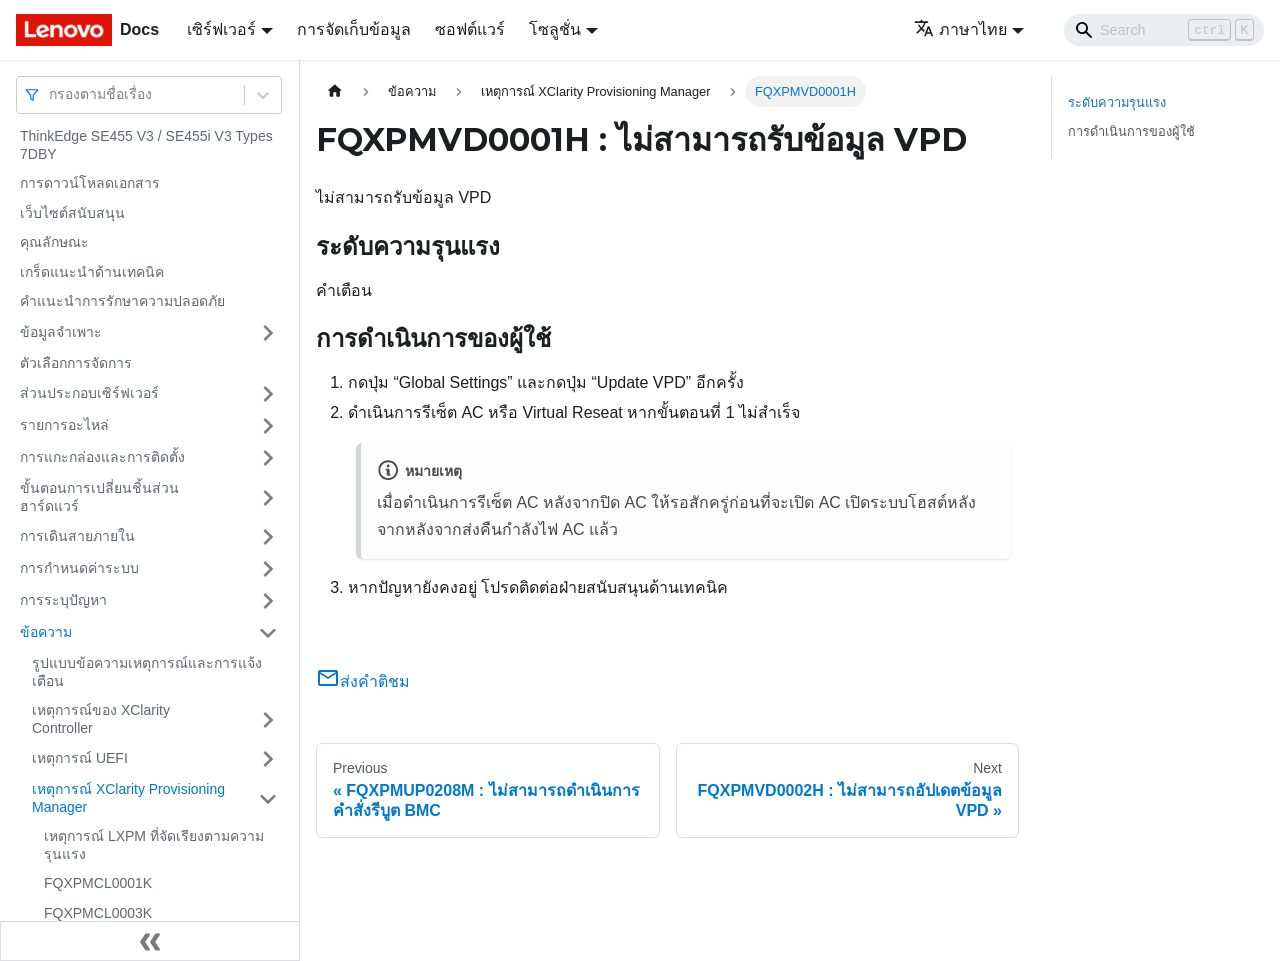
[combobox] (51, 94)
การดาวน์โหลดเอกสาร (90, 183)
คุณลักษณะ (54, 242)
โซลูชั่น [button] (555, 29)
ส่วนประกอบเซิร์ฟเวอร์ (89, 393)
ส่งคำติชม (363, 681)
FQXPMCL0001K (98, 883)
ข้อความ (46, 632)
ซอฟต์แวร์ (470, 29)
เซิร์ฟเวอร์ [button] (221, 29)
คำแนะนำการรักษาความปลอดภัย (122, 301)
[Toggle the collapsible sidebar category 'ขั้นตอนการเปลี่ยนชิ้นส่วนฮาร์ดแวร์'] (268, 497)
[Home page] (335, 91)
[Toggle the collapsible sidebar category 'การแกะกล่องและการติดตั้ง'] (268, 458)
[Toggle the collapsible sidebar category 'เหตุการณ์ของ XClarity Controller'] (268, 719)
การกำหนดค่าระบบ (79, 568)
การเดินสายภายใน (77, 536)
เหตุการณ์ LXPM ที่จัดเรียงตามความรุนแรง (154, 845)
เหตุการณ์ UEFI (80, 758)
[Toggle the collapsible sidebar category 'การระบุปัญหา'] (268, 601)
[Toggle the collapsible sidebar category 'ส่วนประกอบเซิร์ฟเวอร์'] (268, 394)
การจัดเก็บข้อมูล (354, 29)
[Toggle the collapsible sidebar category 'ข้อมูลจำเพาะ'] (268, 333)
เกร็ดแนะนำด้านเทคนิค (92, 272)
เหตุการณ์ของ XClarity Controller (101, 719)
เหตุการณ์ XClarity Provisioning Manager (128, 798)
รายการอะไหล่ (64, 425)
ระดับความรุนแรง (1117, 102)
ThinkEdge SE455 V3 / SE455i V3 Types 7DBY (146, 145)
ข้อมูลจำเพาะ (61, 332)
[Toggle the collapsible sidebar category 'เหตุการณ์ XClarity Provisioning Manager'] (268, 798)
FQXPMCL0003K (98, 913)
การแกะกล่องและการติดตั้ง (102, 457)
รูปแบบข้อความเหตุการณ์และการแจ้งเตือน (147, 672)
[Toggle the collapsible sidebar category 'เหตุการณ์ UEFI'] (268, 759)
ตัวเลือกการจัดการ (76, 363)
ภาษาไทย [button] (960, 29)
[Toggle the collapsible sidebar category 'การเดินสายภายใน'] (268, 537)
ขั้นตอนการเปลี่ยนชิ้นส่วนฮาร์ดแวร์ (99, 497)
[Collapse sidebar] (150, 941)
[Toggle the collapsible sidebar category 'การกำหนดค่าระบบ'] (268, 569)
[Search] (1164, 30)
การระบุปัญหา (63, 600)
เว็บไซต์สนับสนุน (72, 213)
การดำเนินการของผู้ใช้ (1131, 131)
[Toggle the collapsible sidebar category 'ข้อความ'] (268, 633)
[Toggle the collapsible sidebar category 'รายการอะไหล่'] (268, 426)
